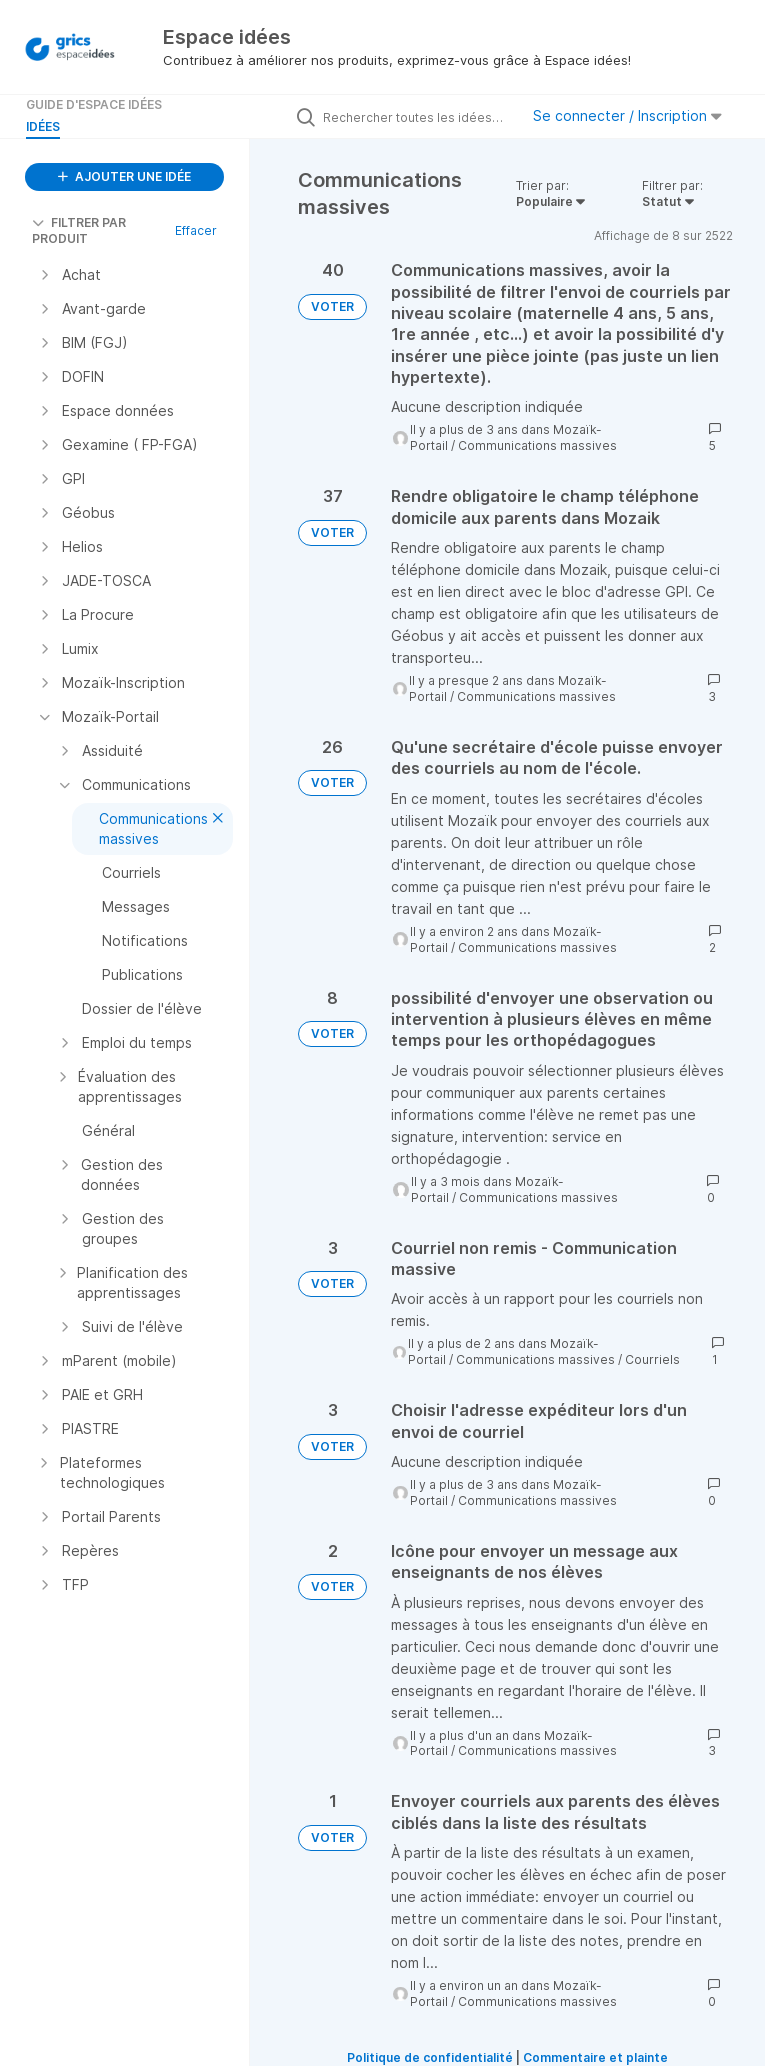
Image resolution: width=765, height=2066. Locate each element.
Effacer (196, 230)
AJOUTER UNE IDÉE (124, 176)
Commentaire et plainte (595, 2057)
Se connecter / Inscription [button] (627, 115)
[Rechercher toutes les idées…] (416, 117)
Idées (43, 126)
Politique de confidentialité (430, 2057)
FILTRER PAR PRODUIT (79, 230)
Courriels (652, 1359)
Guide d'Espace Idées (94, 104)
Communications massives (537, 445)
